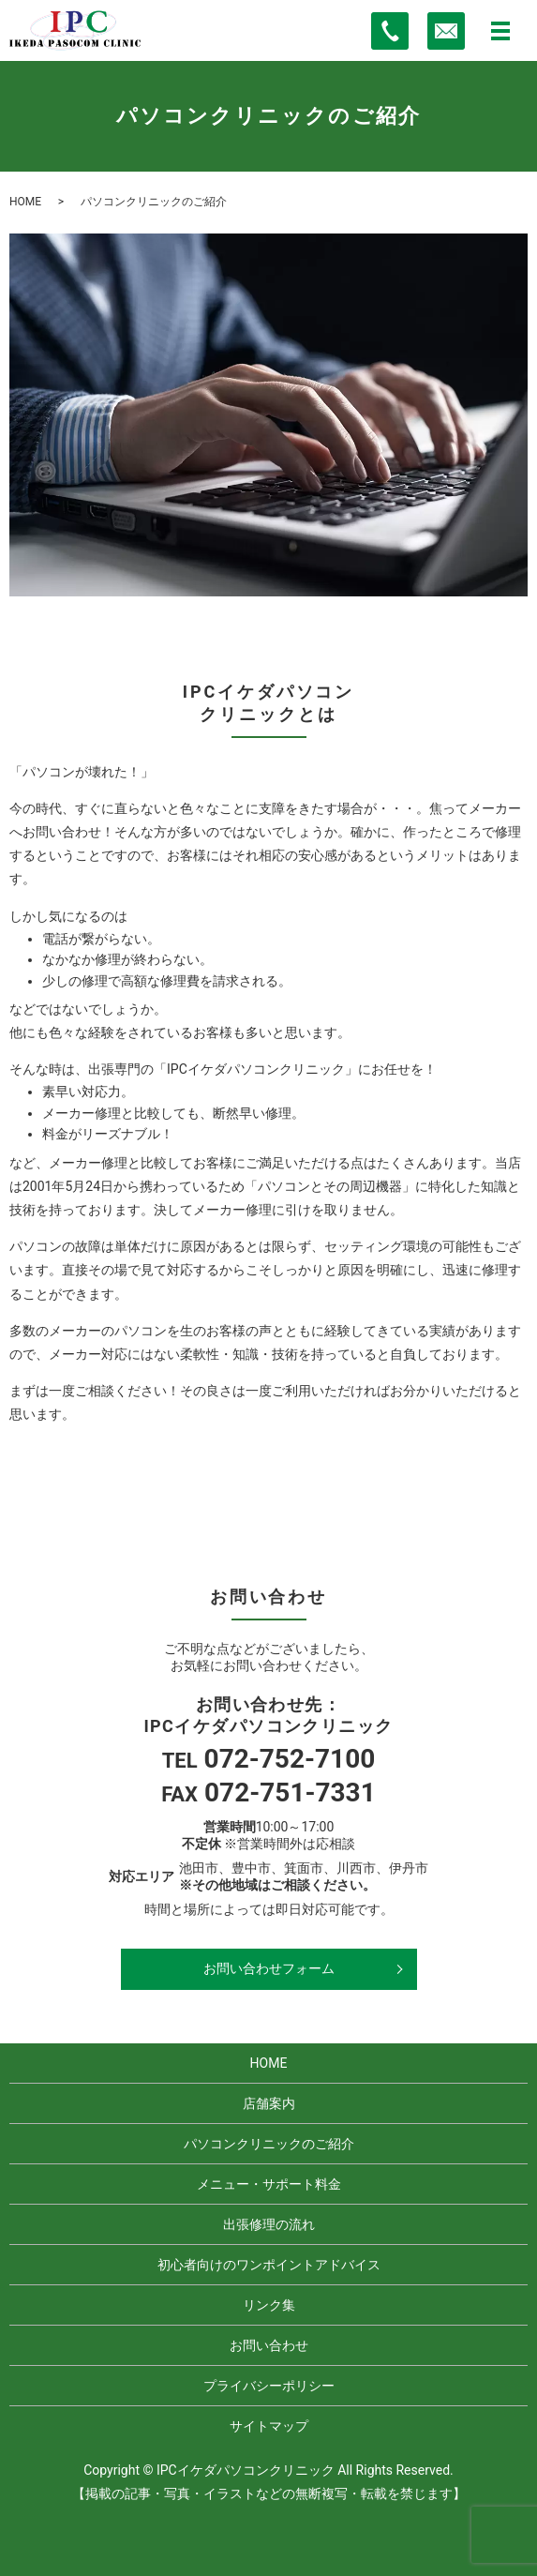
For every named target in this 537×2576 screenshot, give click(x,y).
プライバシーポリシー (269, 2385)
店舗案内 (269, 2103)
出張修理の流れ (269, 2224)
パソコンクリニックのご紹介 (269, 2143)
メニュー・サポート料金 (269, 2184)
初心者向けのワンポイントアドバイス (268, 2264)
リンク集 (269, 2304)
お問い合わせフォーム (269, 1968)
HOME (25, 201)
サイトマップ (269, 2425)
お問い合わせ (269, 2345)
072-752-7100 (290, 1758)
